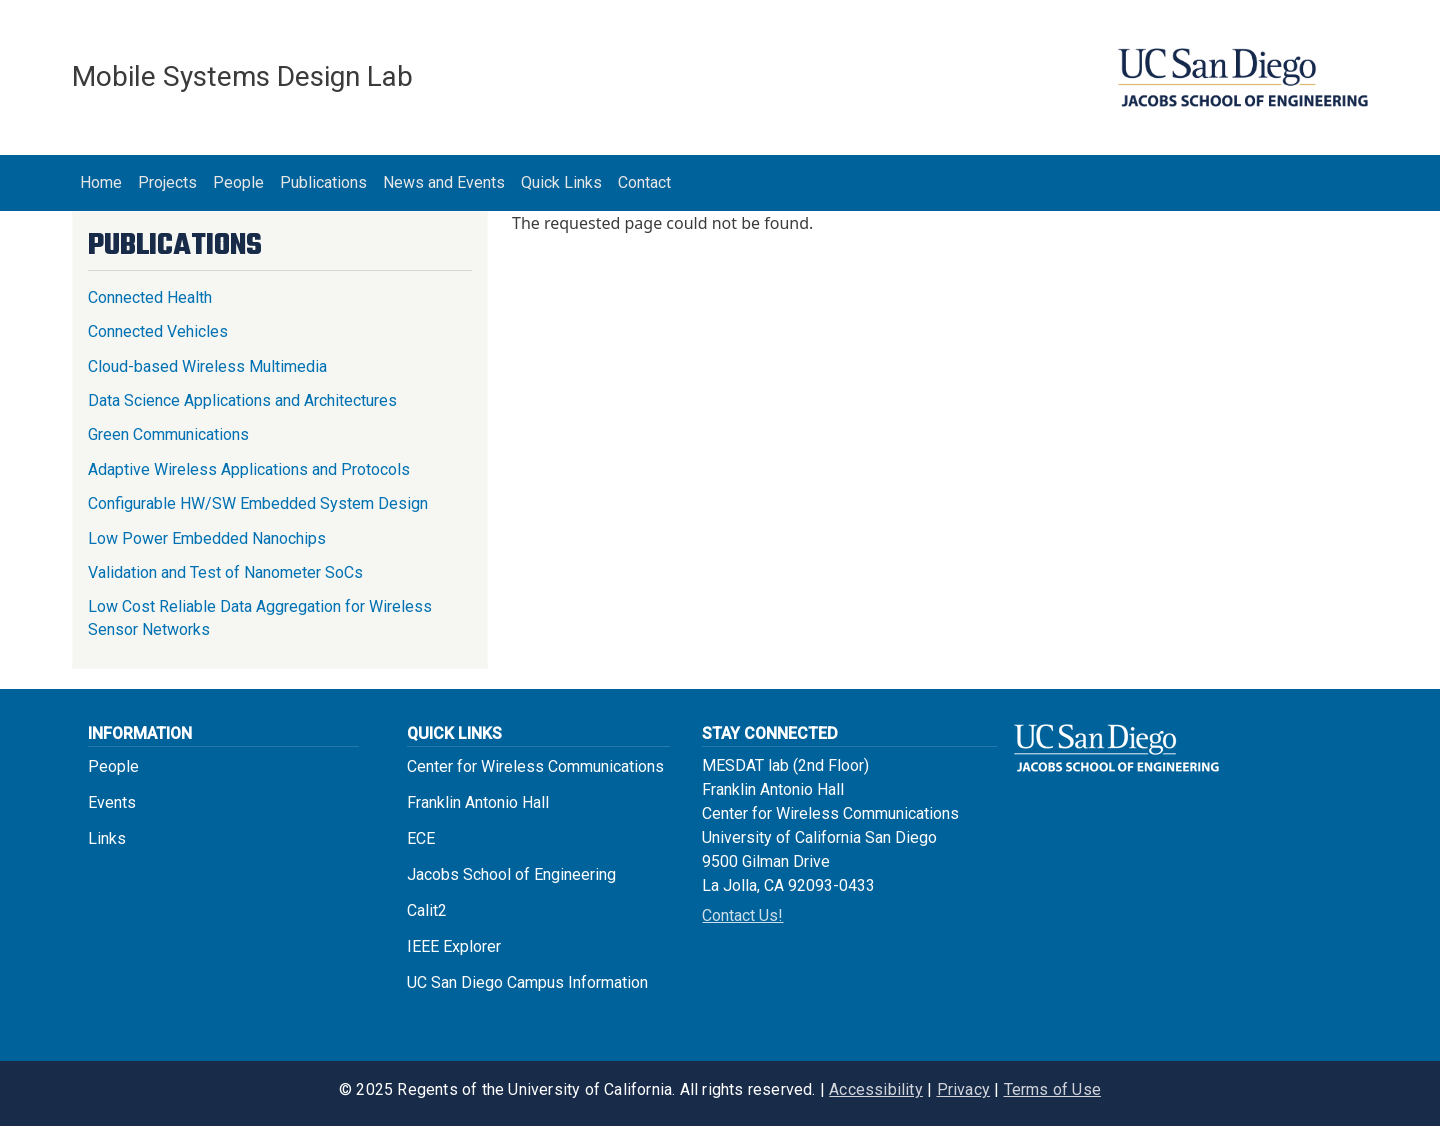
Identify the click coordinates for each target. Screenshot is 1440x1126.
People (238, 182)
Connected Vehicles (158, 331)
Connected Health (150, 297)
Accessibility (876, 1089)
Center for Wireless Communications (535, 766)
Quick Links (561, 182)
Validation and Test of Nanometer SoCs (225, 572)
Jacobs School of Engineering (511, 874)
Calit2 (427, 910)
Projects (167, 182)
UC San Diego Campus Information (527, 982)
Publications (323, 182)
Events (112, 802)
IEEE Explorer (454, 946)
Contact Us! (742, 915)
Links (107, 838)
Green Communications (168, 434)
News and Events (444, 182)
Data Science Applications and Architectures (242, 400)
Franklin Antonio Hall (478, 802)
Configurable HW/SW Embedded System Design (258, 503)
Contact (644, 182)
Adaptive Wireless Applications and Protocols (249, 469)
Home (101, 182)
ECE (421, 838)
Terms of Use (1052, 1089)
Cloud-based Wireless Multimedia (207, 366)
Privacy (963, 1089)
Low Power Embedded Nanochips (207, 538)
